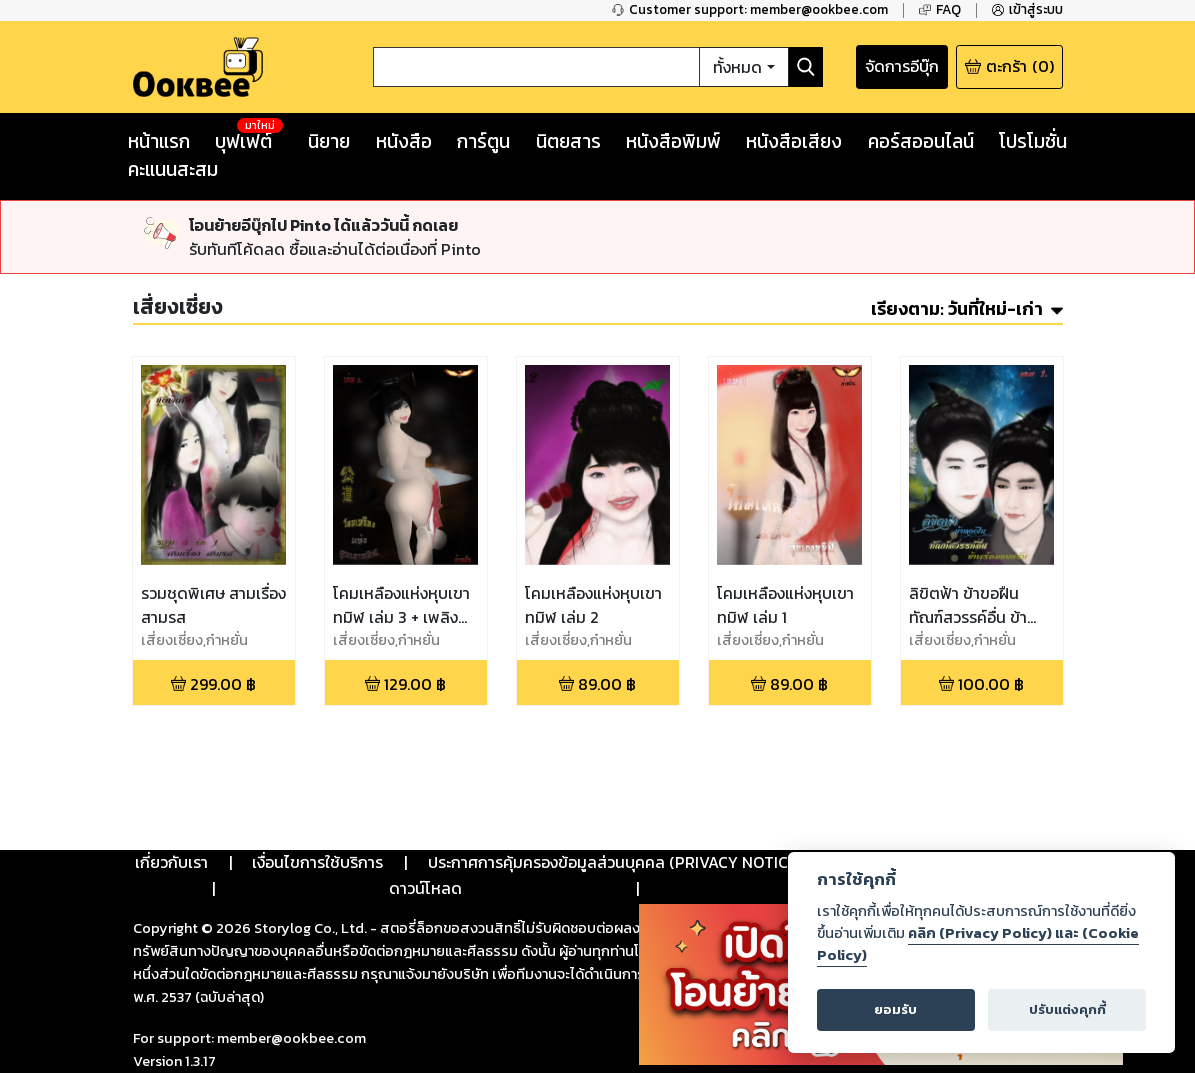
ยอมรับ (895, 1009)
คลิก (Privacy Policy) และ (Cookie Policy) (978, 944)
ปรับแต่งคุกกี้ (1067, 1009)
